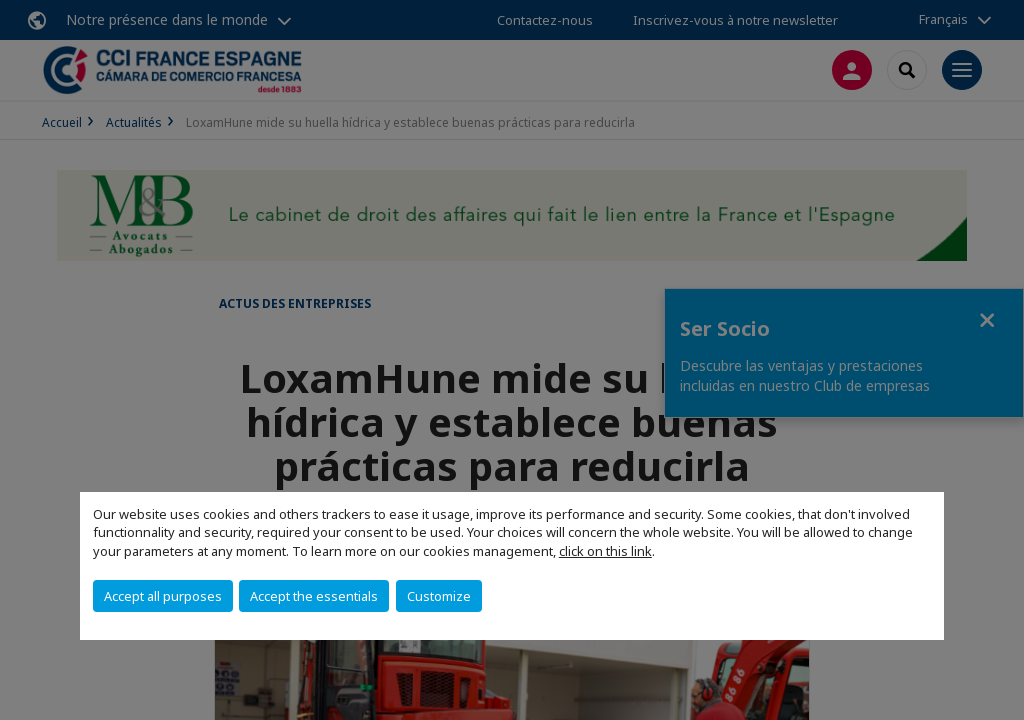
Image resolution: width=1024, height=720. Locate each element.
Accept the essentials (314, 596)
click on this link (605, 551)
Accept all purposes (163, 596)
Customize (439, 596)
